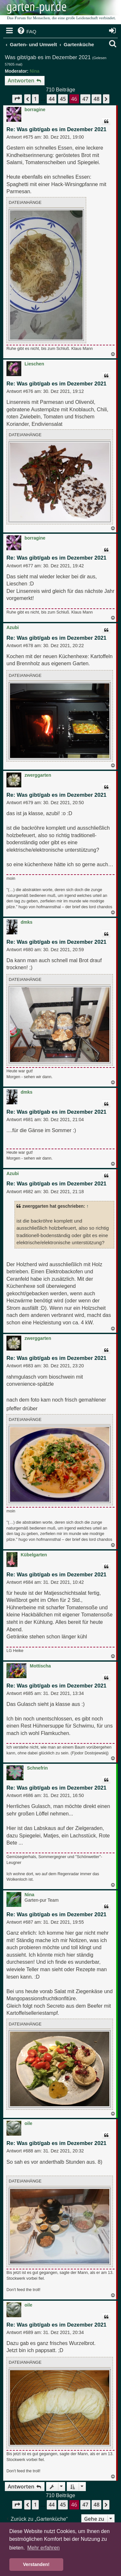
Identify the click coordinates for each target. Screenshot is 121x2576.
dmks (27, 922)
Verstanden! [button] (36, 2564)
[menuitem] (26, 31)
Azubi (12, 627)
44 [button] (52, 98)
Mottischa (40, 1665)
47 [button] (85, 98)
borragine (35, 109)
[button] (17, 99)
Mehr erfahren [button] (43, 2547)
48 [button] (96, 98)
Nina (34, 71)
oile (28, 2123)
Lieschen (34, 363)
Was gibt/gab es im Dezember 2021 (48, 57)
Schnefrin (37, 1768)
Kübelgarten (34, 1554)
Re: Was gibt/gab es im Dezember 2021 (56, 129)
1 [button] (35, 98)
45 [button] (63, 98)
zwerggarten (38, 775)
